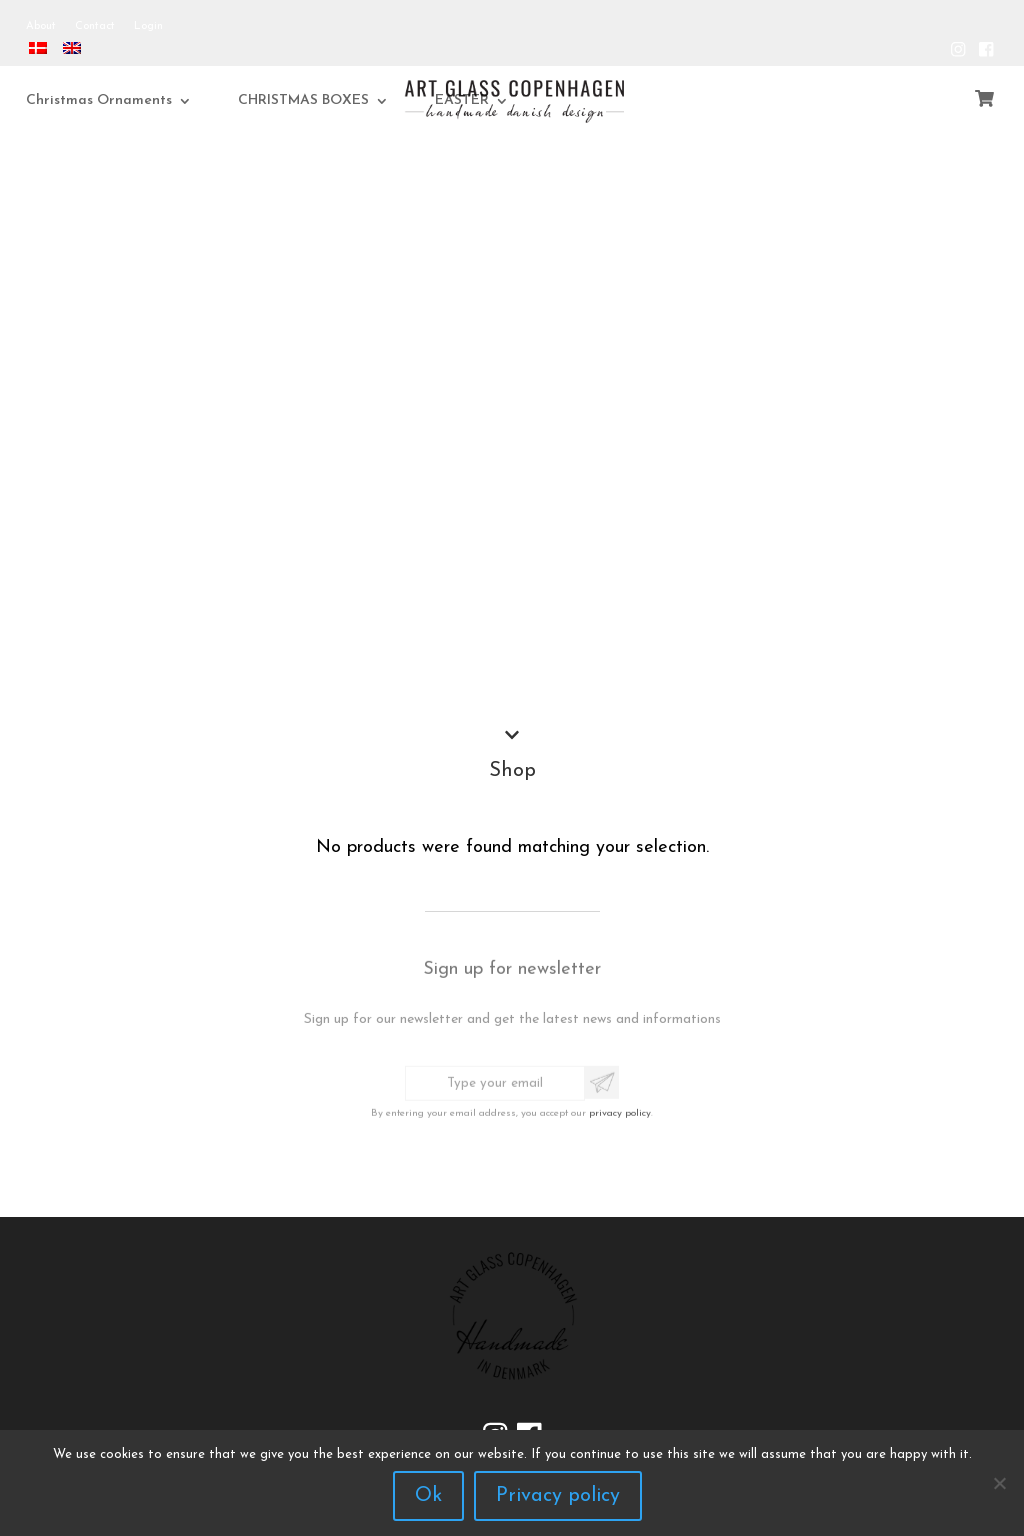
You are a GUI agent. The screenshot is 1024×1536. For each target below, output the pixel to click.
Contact (95, 26)
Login (148, 26)
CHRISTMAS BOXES (333, 100)
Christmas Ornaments (130, 100)
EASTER (492, 100)
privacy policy (620, 1107)
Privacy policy (558, 1496)
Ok (428, 1496)
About (41, 26)
